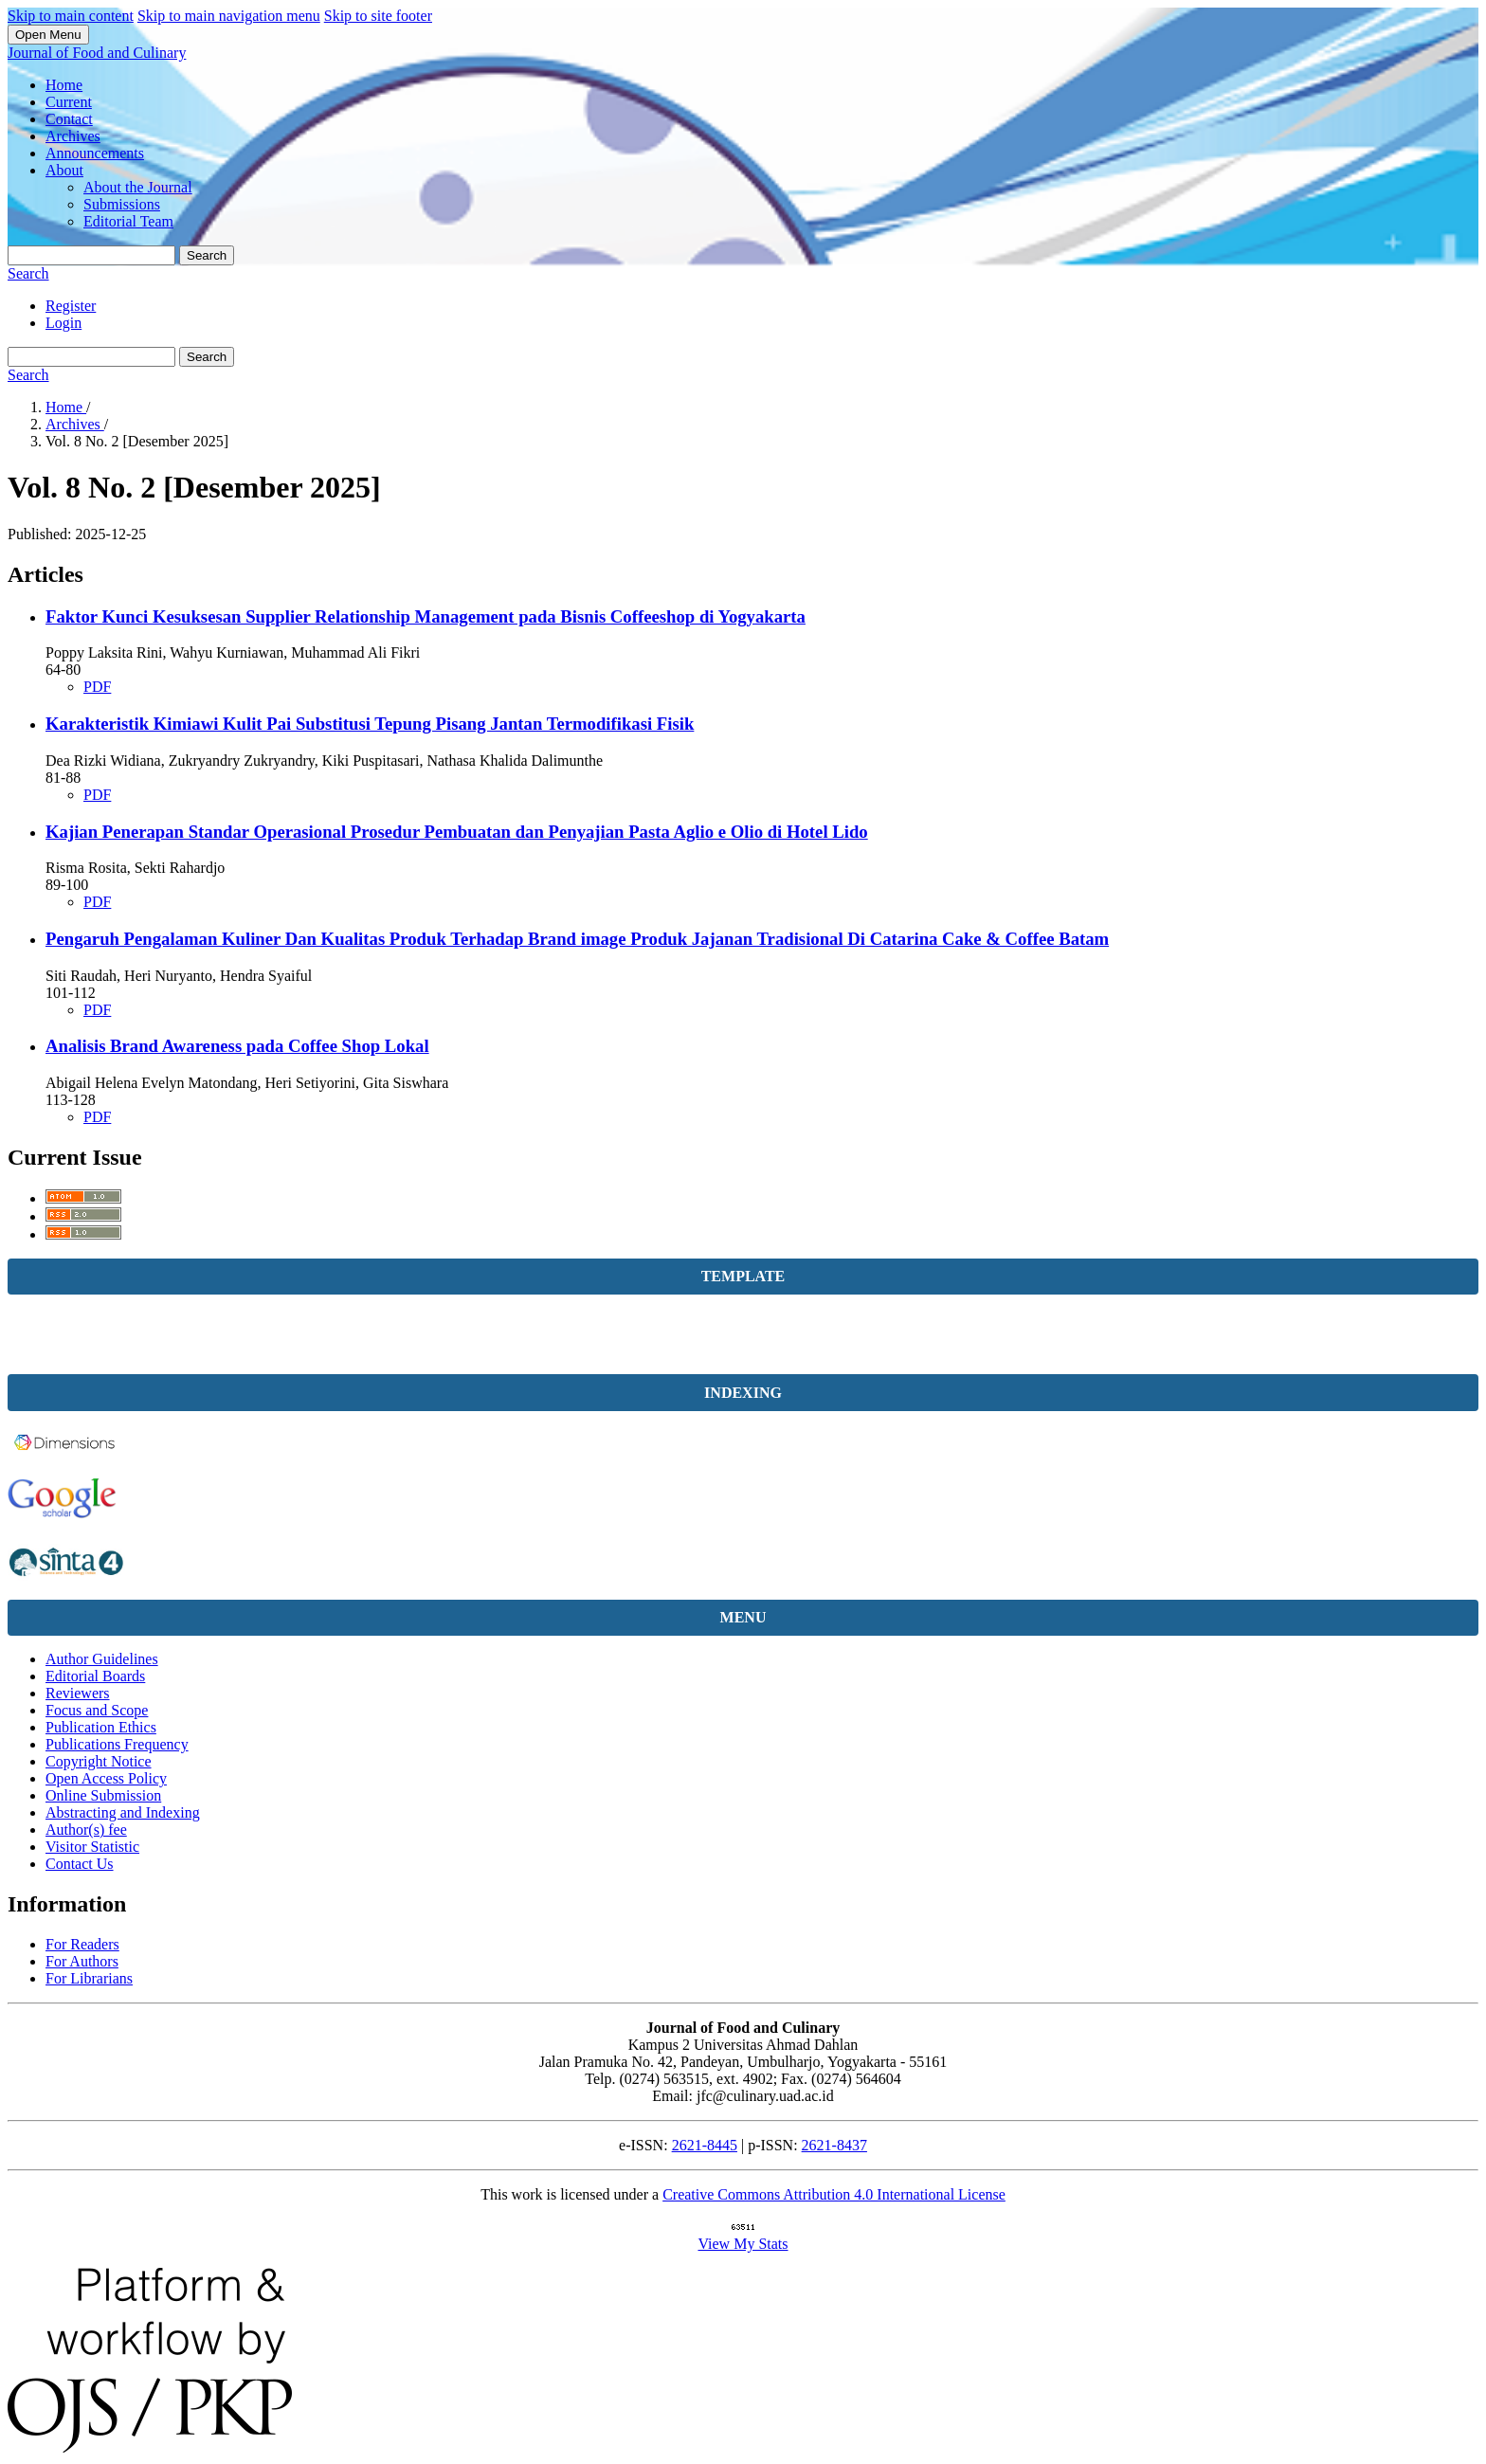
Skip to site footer (378, 16)
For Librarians (89, 1978)
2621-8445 (704, 2145)
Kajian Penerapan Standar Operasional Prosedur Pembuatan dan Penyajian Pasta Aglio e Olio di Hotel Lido (456, 832)
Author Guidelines (101, 1659)
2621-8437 (834, 2145)
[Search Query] (91, 255)
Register (70, 306)
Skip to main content (71, 16)
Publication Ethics (100, 1727)
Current (68, 102)
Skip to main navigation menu (228, 16)
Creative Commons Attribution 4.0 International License (834, 2194)
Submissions (121, 204)
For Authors (81, 1961)
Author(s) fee (86, 1829)
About (64, 170)
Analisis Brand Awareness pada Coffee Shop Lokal (237, 1046)
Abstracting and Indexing (122, 1812)
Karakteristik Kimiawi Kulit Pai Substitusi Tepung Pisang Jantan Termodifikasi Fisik (369, 724)
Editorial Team (128, 221)
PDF (97, 687)
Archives (72, 136)
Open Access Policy (106, 1778)
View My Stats (743, 2244)
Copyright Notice (98, 1761)
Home (63, 85)
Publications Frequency (117, 1744)
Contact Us (79, 1864)
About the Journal (137, 187)
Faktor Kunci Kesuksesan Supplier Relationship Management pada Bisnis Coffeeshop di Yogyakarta (425, 616)
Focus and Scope (96, 1710)
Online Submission (103, 1795)
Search (207, 255)
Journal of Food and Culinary (97, 53)
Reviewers (77, 1693)
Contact (69, 119)
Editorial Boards (95, 1676)
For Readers (82, 1944)
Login (63, 323)
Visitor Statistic (92, 1847)
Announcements (94, 153)
